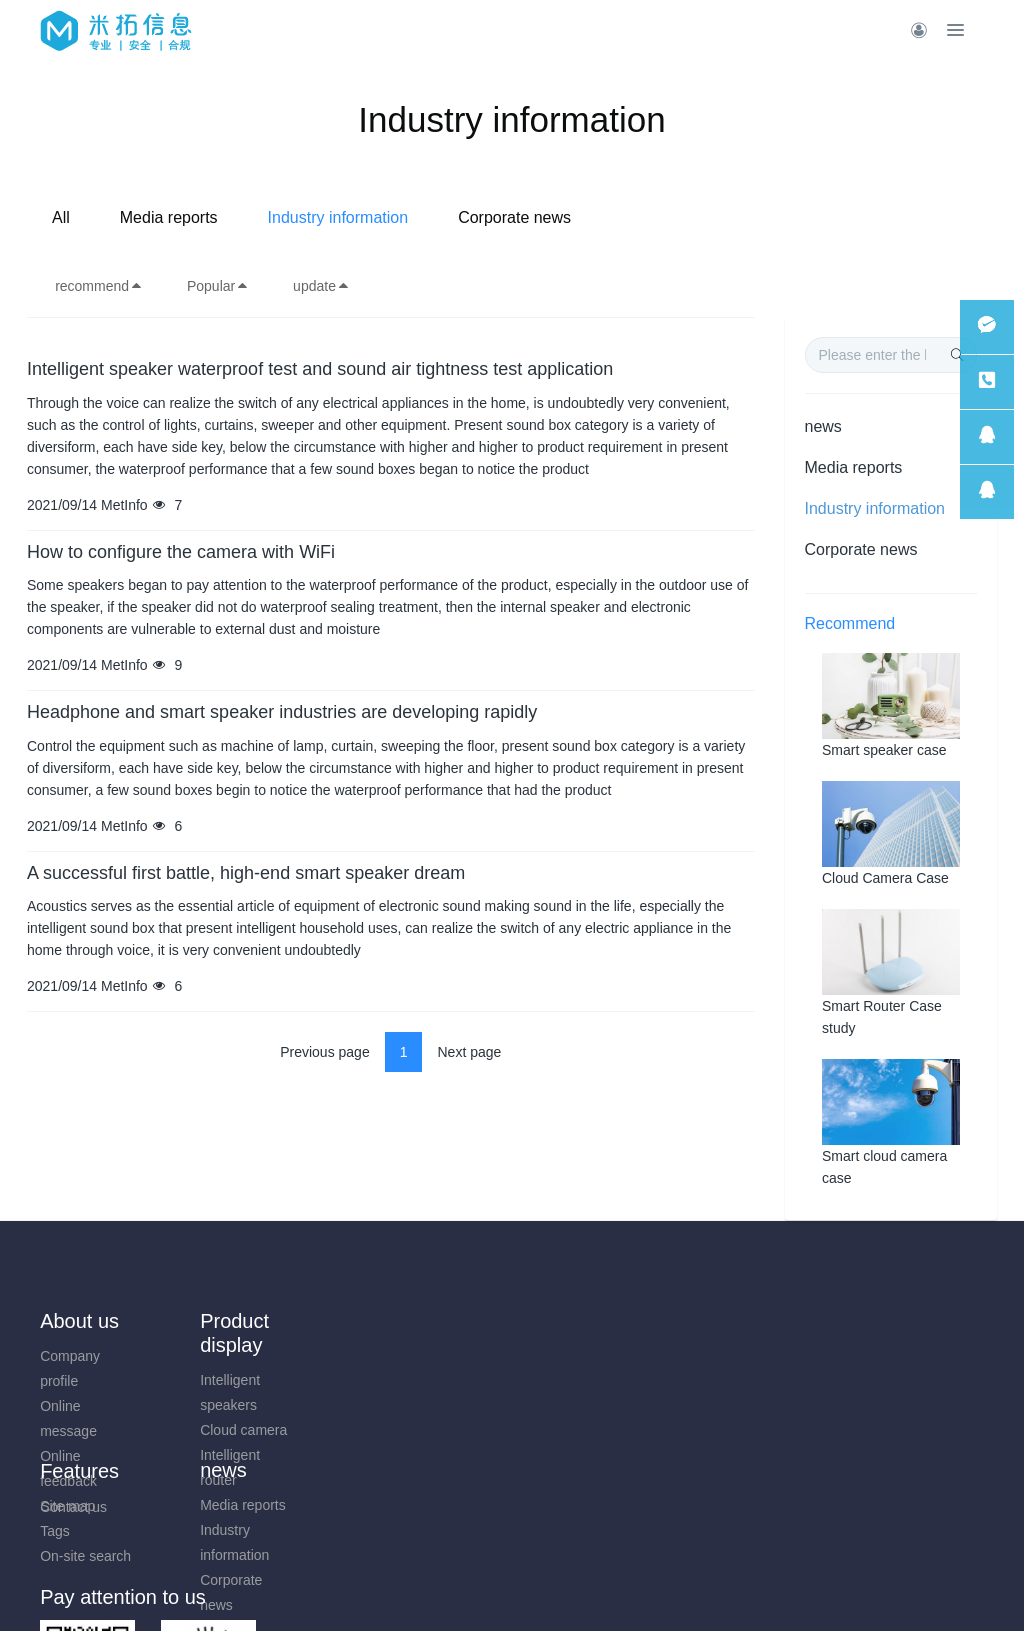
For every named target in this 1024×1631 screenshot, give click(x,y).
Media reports (369, 217)
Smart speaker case (884, 750)
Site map (431, 1356)
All (261, 217)
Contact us (73, 1507)
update (321, 286)
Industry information (538, 217)
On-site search (449, 1406)
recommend (99, 286)
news (823, 426)
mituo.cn (631, 1588)
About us (79, 1321)
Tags (419, 1381)
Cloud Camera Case (885, 878)
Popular (218, 286)
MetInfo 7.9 (479, 1588)
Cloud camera (204, 1430)
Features (443, 1321)
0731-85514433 (852, 1366)
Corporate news (715, 217)
